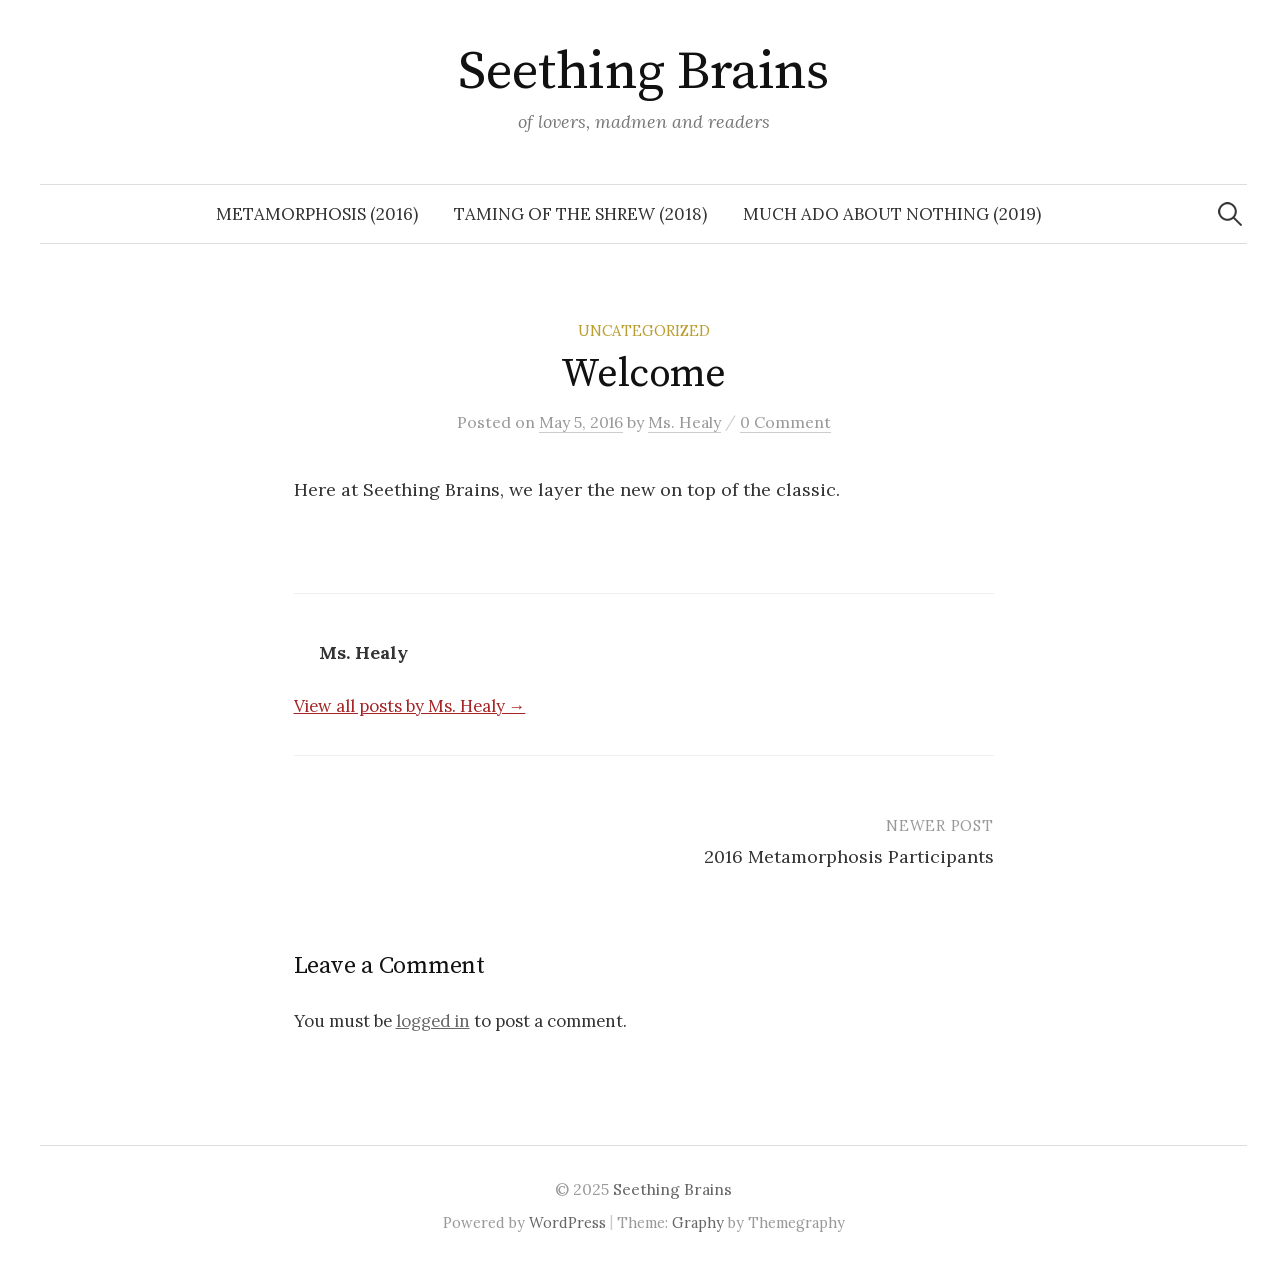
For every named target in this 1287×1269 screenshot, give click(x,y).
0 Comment (785, 422)
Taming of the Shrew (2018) (580, 214)
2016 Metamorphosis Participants (849, 856)
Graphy (698, 1222)
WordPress (567, 1222)
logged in (433, 1021)
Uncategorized (644, 330)
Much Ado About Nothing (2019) (892, 214)
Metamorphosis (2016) (317, 214)
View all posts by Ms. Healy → (410, 706)
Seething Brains (643, 72)
